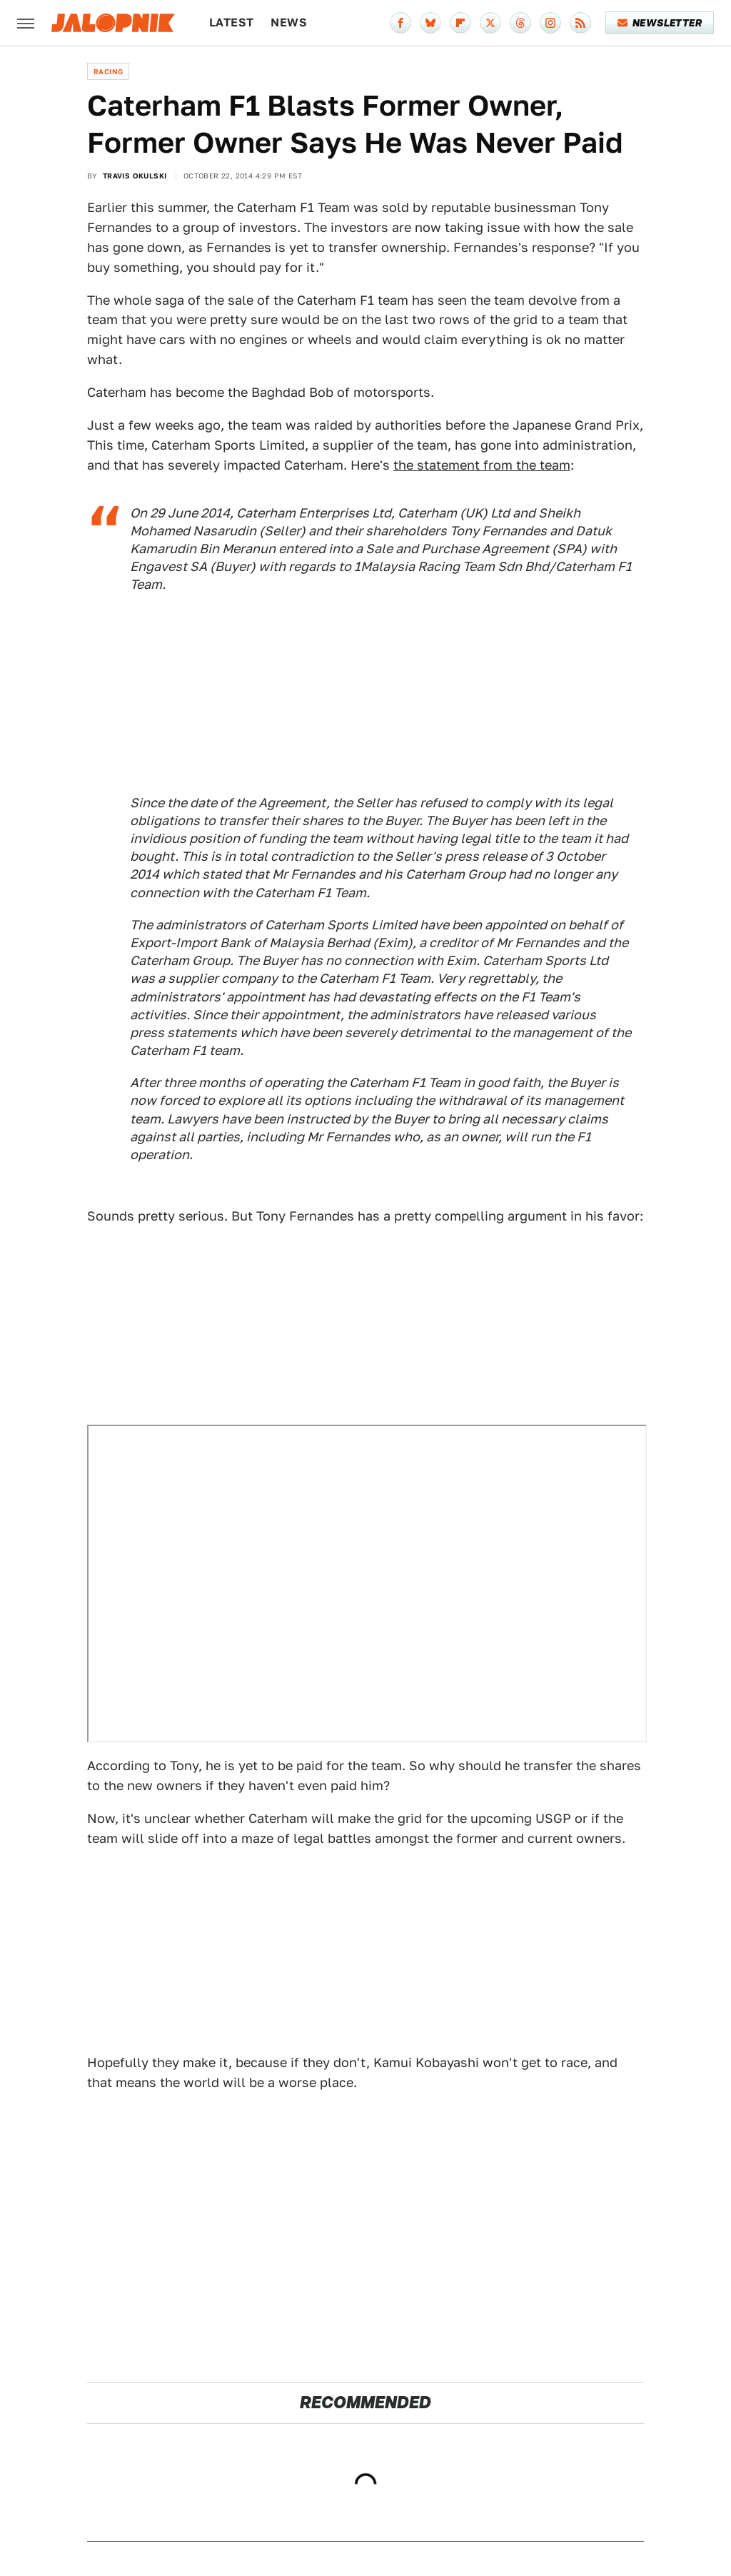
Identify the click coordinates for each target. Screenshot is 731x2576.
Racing (108, 71)
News (289, 22)
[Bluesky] (430, 23)
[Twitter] (490, 23)
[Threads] (520, 23)
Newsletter (659, 23)
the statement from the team (481, 465)
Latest (231, 22)
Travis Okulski (135, 175)
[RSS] (580, 23)
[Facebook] (400, 23)
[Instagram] (550, 23)
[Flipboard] (460, 23)
